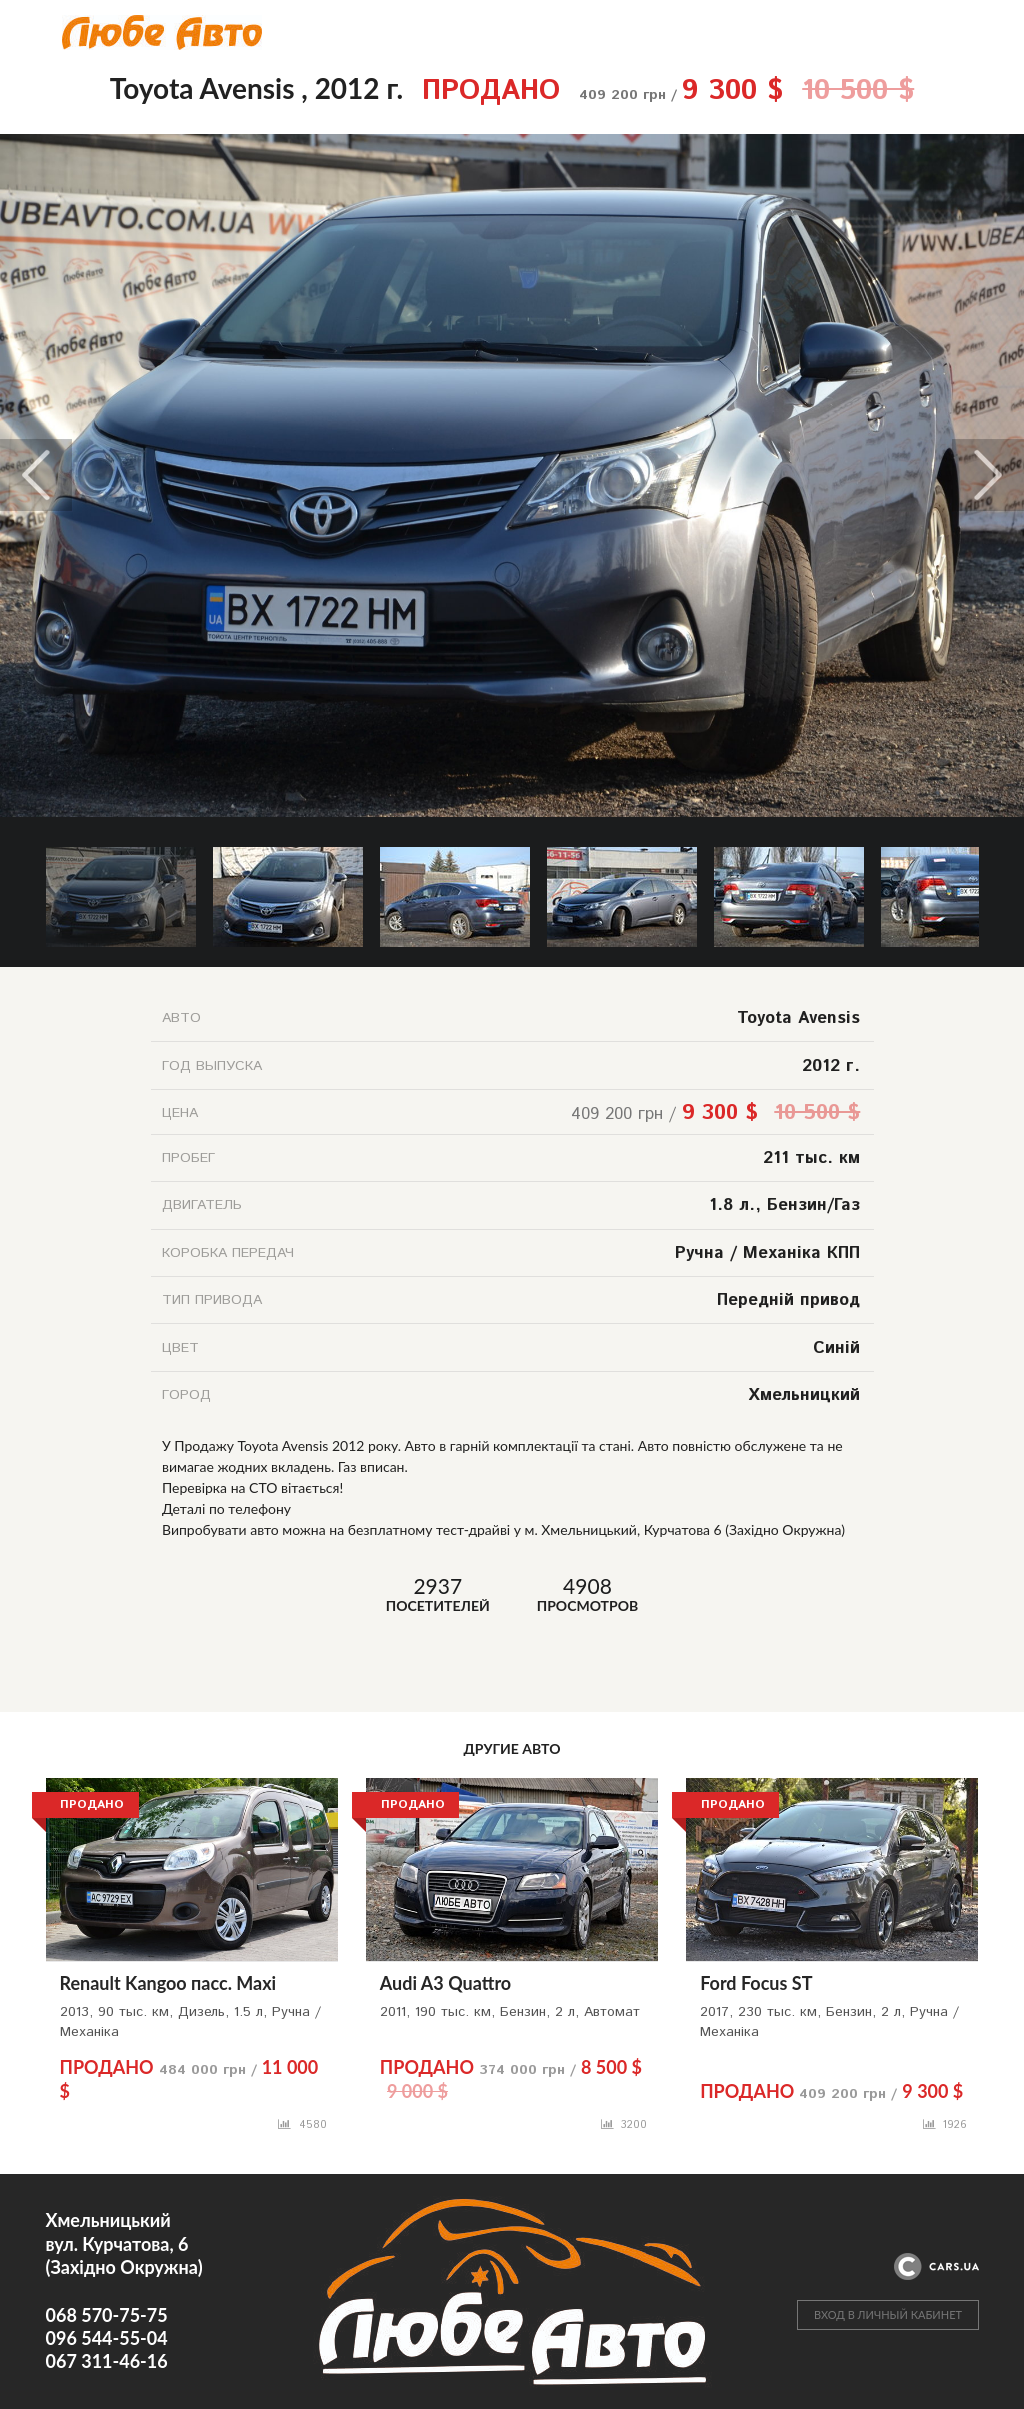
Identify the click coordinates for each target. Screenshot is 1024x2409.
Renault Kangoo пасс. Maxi (168, 1983)
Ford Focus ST (756, 1983)
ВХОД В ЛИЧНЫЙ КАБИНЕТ (888, 2314)
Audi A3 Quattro (445, 1983)
